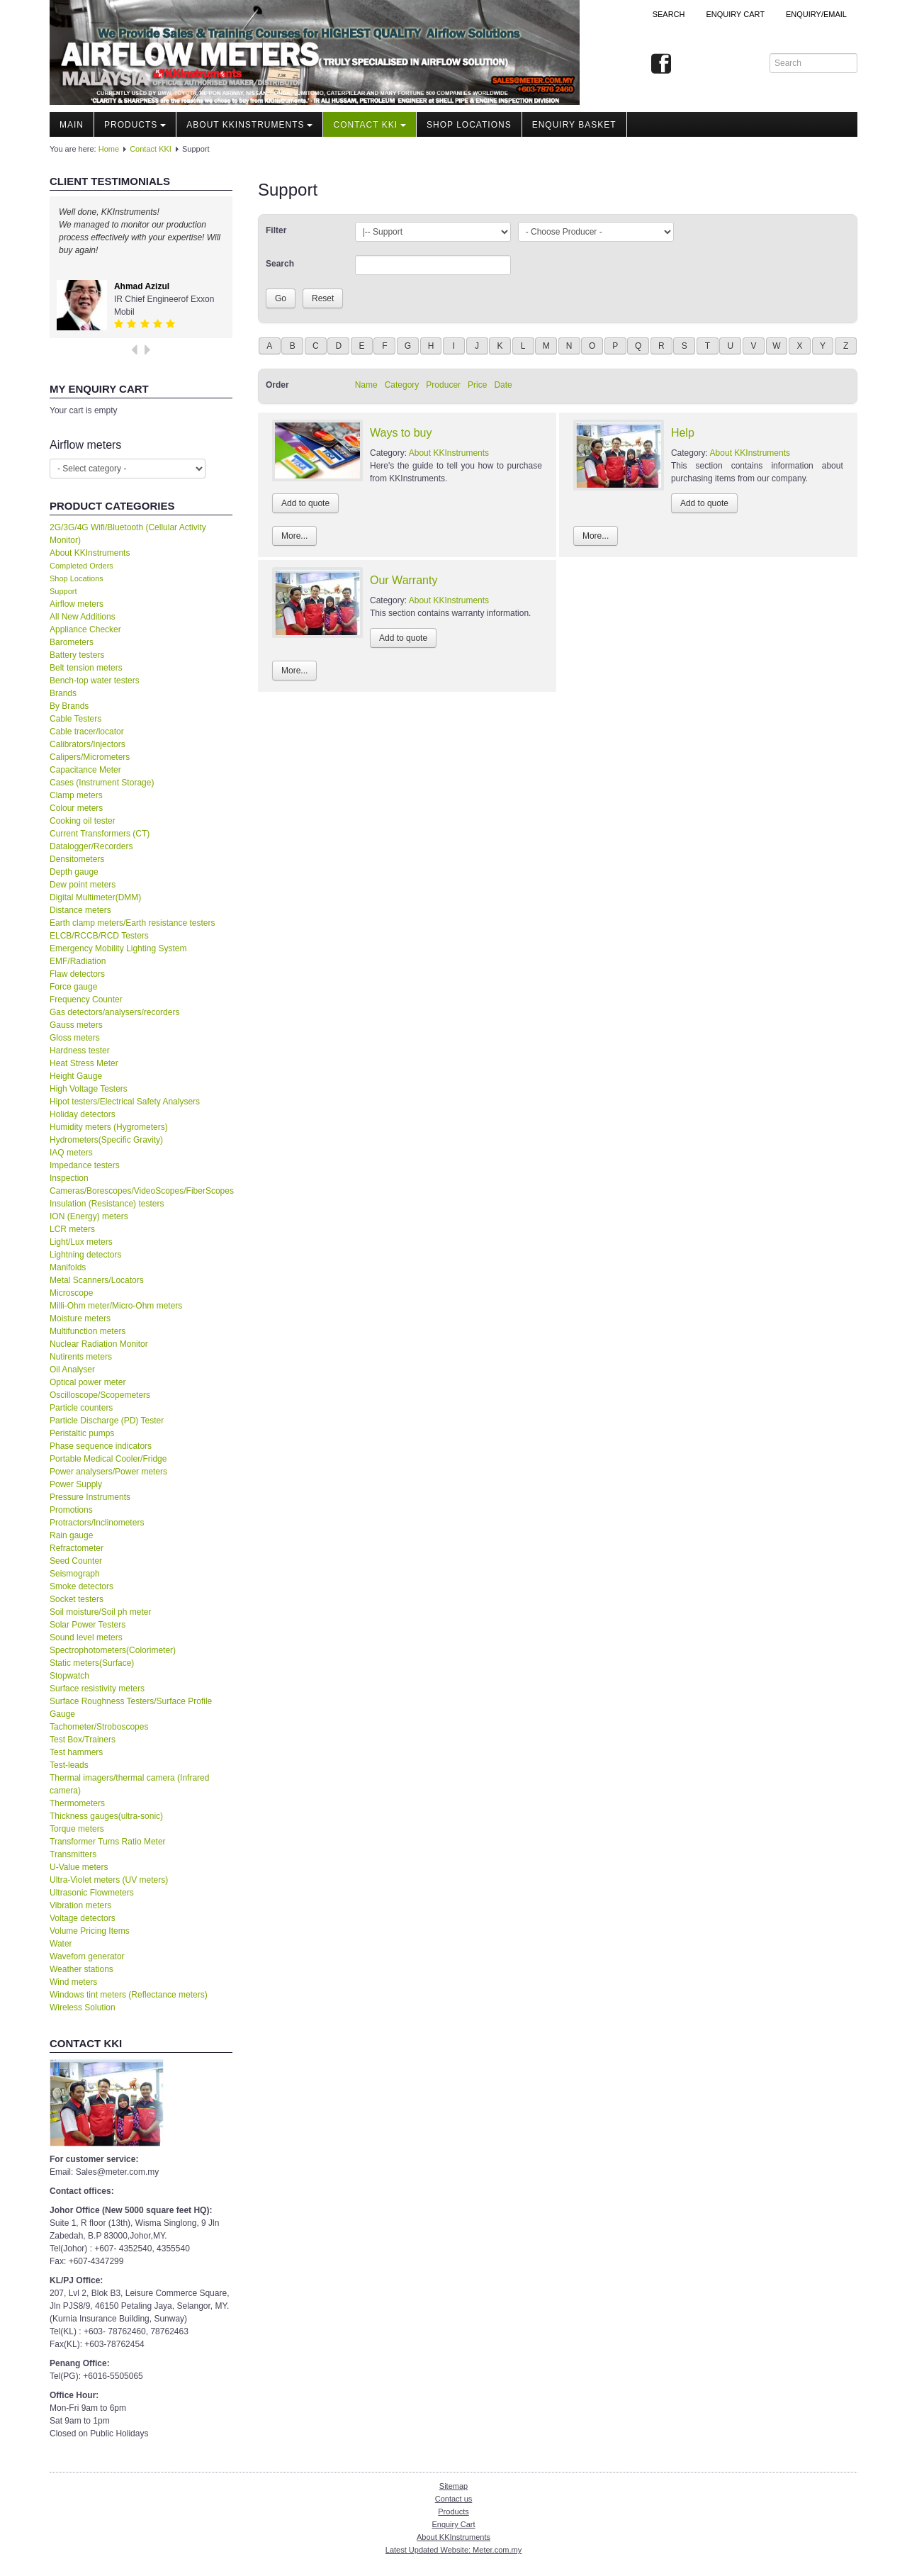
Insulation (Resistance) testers (107, 1204)
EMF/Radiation (78, 961)
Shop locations (469, 125)
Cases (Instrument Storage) (102, 783)
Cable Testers (75, 719)
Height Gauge (76, 1076)
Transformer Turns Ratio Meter (108, 1842)
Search (669, 14)
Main (72, 125)
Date (503, 385)
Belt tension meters (86, 668)
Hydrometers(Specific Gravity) (106, 1140)
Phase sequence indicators (101, 1446)
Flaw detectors (77, 974)
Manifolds (68, 1267)
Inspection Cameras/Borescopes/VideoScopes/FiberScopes (141, 1184)
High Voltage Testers (89, 1089)
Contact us (454, 2498)
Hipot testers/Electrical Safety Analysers (125, 1102)
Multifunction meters (87, 1331)
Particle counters (81, 1408)
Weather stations (81, 1969)
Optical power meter (87, 1382)
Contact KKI (369, 125)
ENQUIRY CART (735, 14)
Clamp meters (76, 795)
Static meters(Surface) (92, 1663)
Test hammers (76, 1752)
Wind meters (73, 1982)
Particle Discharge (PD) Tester (107, 1421)
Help (682, 433)
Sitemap (453, 2486)
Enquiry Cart (453, 2524)
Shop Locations (76, 578)
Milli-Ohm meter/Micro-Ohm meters (116, 1306)
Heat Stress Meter (84, 1063)
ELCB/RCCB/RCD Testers (99, 936)
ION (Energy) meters (89, 1216)
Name (366, 385)
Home (108, 149)
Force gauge (73, 987)
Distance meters (80, 910)
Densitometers (77, 859)
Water (61, 1944)
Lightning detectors (85, 1255)
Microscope (71, 1293)
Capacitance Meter (85, 770)
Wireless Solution (83, 2007)
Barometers (72, 642)
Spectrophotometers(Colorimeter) (113, 1650)
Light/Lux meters (81, 1242)
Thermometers (77, 1803)
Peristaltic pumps (82, 1433)
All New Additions (83, 617)
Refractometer (76, 1548)
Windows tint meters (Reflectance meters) (129, 1995)
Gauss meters (76, 1025)
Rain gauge (71, 1535)
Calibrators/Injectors (87, 744)
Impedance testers (85, 1165)
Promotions (71, 1510)
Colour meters (76, 808)
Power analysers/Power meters (108, 1472)
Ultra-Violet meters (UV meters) (109, 1880)
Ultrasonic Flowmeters (92, 1893)
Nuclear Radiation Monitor (99, 1344)
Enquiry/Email (816, 14)
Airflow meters (76, 604)
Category (402, 385)
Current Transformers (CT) (100, 834)
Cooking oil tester (83, 821)
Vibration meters (80, 1905)
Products (135, 125)
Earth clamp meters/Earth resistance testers (132, 923)
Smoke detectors (81, 1586)
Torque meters (77, 1829)
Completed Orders (81, 565)
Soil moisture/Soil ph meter (100, 1612)
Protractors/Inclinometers (97, 1523)
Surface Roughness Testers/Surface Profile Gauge (131, 1707)
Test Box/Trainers (83, 1740)
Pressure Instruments (90, 1497)
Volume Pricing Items (90, 1931)
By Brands (69, 706)
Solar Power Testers (87, 1625)
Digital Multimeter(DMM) (95, 897)
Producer (443, 385)
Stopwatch (69, 1676)
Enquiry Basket (574, 125)
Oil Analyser (72, 1369)
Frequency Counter (86, 999)
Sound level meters (86, 1637)
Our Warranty (403, 580)
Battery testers (77, 655)
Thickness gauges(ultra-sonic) (106, 1816)
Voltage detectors (83, 1918)
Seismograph (75, 1574)
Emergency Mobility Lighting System (118, 948)
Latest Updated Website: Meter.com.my (453, 2550)
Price (477, 385)
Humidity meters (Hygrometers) (109, 1127)
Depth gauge (74, 872)
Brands (63, 693)
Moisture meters (80, 1318)
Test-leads (69, 1765)
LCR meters (72, 1229)
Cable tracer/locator (87, 732)
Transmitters (73, 1854)
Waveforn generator (87, 1956)
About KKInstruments (249, 125)
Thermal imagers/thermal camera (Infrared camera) (129, 1784)
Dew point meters (83, 885)
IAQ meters (71, 1153)
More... (294, 536)
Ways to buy (401, 433)
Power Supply (76, 1484)
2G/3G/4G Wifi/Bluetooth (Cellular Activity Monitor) (128, 533)
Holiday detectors (83, 1114)
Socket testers (76, 1599)
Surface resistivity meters (97, 1688)
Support (63, 591)
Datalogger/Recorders (91, 846)
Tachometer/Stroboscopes (99, 1727)
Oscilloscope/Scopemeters (100, 1395)
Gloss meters (75, 1038)
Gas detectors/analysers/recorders (114, 1012)
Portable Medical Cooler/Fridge (108, 1459)
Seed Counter (76, 1561)
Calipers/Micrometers (90, 757)
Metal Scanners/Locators (97, 1280)
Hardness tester (80, 1050)
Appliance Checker (85, 629)
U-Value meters (79, 1867)
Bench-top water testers (95, 680)
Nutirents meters (81, 1357)
